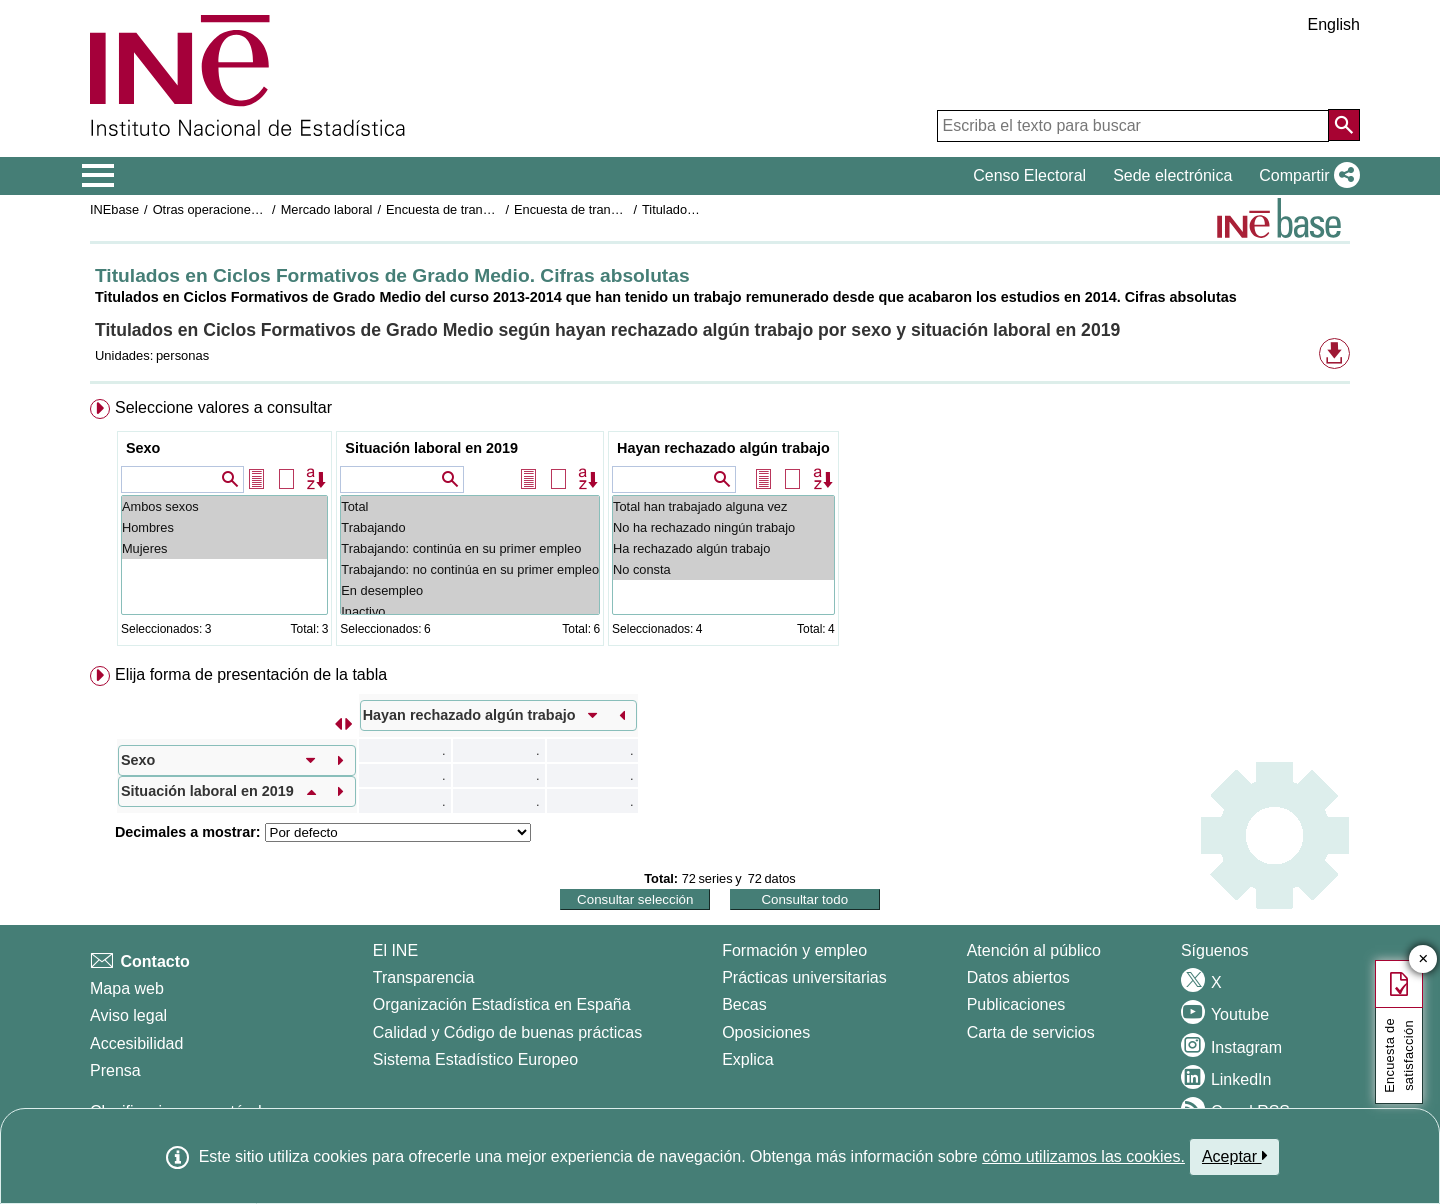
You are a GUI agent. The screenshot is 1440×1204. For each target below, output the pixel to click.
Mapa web (127, 988)
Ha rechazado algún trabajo (723, 548)
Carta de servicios (1031, 1032)
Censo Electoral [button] (1029, 175)
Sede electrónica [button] (1172, 175)
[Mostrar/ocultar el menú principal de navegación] (98, 176)
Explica (748, 1059)
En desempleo (470, 590)
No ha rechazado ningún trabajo (723, 527)
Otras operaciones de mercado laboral (262, 209)
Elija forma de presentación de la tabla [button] (251, 674)
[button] (1305, 176)
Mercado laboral (327, 209)
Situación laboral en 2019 (431, 448)
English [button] (1334, 24)
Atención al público (1034, 950)
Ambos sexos (224, 506)
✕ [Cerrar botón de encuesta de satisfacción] (1423, 959)
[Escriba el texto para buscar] (1133, 126)
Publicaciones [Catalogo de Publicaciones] (1016, 1004)
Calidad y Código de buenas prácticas (508, 1032)
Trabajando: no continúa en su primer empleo (470, 569)
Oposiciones (766, 1032)
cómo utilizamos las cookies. (1083, 1156)
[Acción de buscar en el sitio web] (1344, 125)
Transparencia (424, 977)
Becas (744, 1004)
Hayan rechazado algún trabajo (723, 448)
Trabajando (470, 527)
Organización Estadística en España (502, 1004)
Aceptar (1234, 1156)
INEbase (114, 209)
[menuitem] (720, 526)
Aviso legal (128, 1015)
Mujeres (224, 548)
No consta (723, 569)
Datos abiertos (1018, 977)
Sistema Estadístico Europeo (475, 1059)
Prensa (115, 1070)
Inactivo (470, 611)
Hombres (224, 527)
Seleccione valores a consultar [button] (223, 407)
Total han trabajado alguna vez (723, 506)
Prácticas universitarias (804, 977)
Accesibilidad (136, 1043)
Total (470, 506)
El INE (395, 950)
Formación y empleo (794, 950)
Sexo (143, 448)
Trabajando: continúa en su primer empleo (470, 548)
